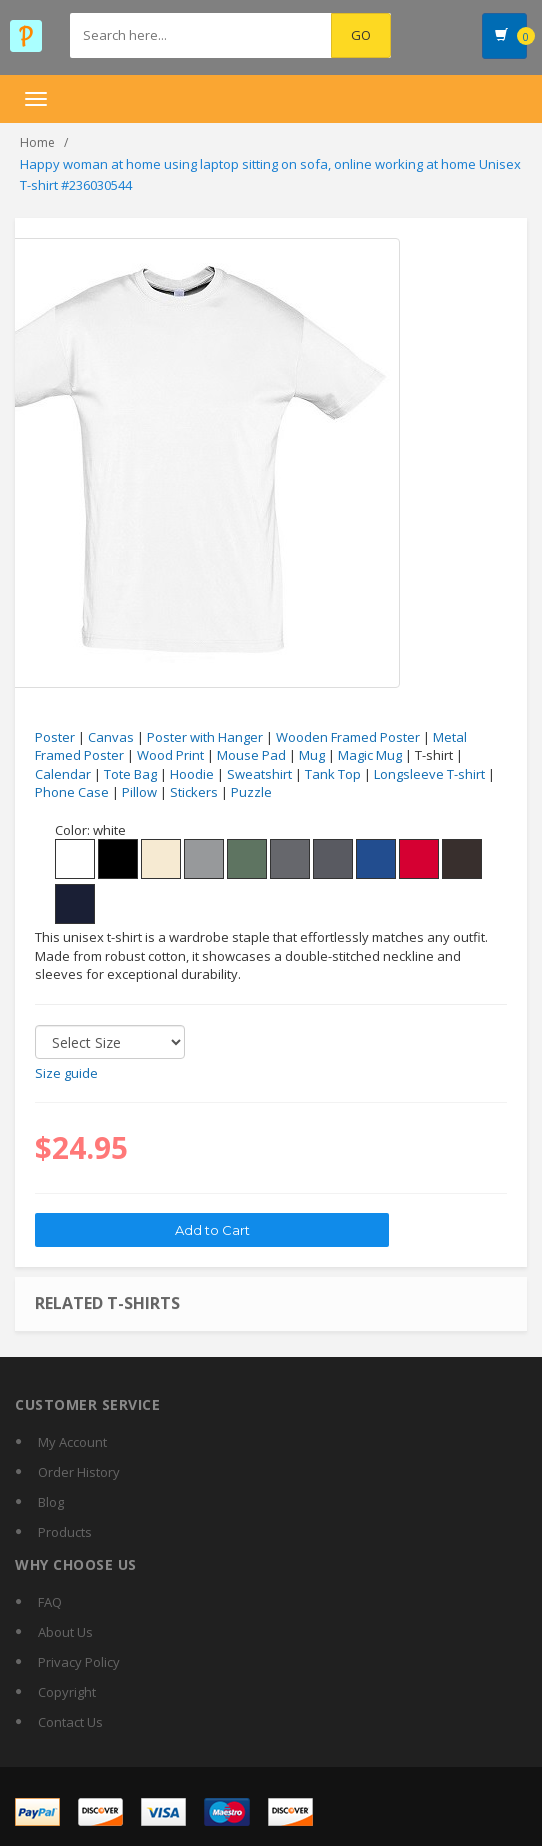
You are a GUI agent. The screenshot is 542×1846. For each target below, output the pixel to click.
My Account (72, 1442)
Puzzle (251, 792)
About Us (65, 1632)
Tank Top (333, 774)
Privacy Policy (79, 1662)
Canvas (111, 737)
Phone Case (72, 792)
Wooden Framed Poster (348, 737)
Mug (312, 755)
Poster (55, 737)
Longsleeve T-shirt (429, 774)
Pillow (139, 792)
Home (37, 142)
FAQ (50, 1602)
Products (65, 1532)
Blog (51, 1502)
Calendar (63, 774)
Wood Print (170, 755)
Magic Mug (370, 755)
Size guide (66, 1073)
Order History (79, 1472)
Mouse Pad (251, 755)
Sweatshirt (259, 774)
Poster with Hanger (205, 737)
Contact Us (70, 1722)
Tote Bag (130, 774)
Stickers (194, 792)
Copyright (67, 1692)
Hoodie (192, 774)
